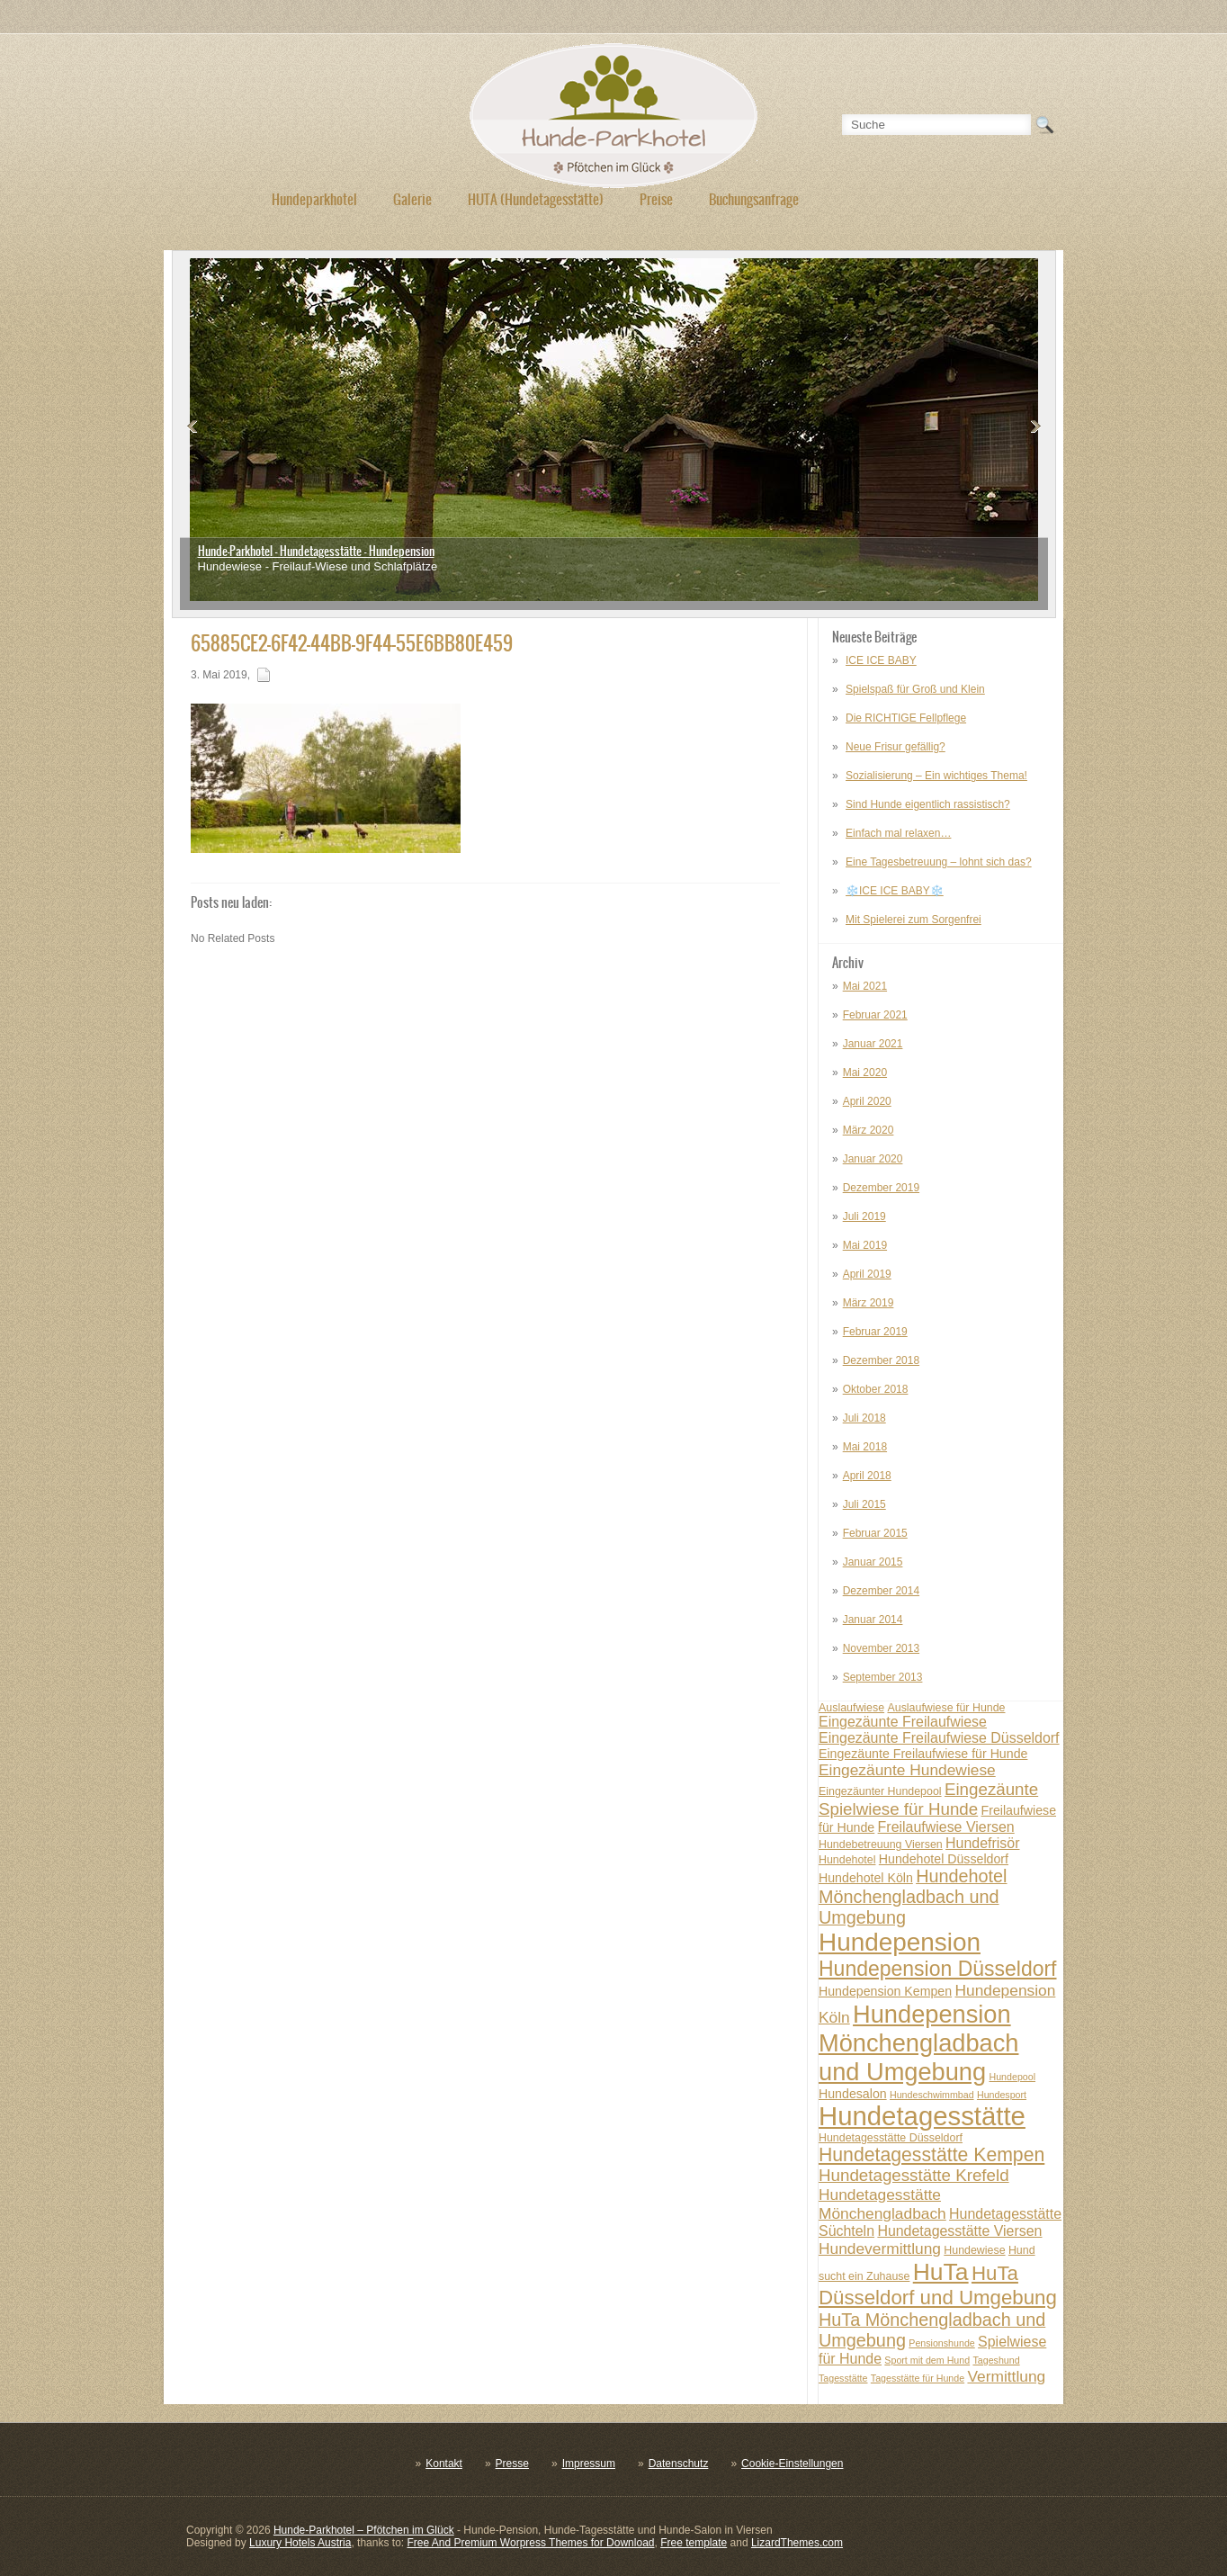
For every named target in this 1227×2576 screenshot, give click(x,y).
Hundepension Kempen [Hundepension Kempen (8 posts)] (885, 1991)
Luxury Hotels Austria (300, 2542)
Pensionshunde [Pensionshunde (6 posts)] (941, 2343)
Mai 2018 (865, 1447)
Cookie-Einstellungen (792, 2463)
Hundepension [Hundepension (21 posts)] (900, 1942)
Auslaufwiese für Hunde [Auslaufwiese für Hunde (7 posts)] (946, 1707)
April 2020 (867, 1101)
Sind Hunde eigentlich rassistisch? (928, 804)
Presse (512, 2463)
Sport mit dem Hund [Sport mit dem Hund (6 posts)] (927, 2360)
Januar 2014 (873, 1619)
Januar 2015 (873, 1562)
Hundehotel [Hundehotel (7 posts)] (847, 1859)
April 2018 (867, 1475)
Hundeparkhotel (314, 199)
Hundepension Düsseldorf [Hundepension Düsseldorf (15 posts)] (938, 1968)
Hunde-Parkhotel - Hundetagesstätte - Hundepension (316, 551)
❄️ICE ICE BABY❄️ (895, 890)
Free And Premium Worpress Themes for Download (530, 2542)
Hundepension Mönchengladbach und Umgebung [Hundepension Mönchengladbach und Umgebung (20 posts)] (918, 2043)
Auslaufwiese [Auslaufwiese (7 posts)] (851, 1707)
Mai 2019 (865, 1245)
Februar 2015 (875, 1533)
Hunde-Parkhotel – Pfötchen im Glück (363, 2530)
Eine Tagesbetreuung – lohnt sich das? (939, 862)
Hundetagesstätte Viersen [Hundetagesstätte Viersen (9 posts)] (959, 2231)
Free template (693, 2542)
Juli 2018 (864, 1418)
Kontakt (443, 2463)
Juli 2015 (864, 1504)
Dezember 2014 (881, 1590)
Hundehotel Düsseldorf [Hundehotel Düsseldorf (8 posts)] (943, 1859)
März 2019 (868, 1303)
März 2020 (868, 1130)
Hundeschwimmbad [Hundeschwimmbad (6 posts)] (932, 2094)
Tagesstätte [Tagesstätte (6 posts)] (843, 2378)
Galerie (412, 199)
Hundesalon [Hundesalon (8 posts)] (853, 2094)
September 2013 (883, 1677)
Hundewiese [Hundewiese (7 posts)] (974, 2250)
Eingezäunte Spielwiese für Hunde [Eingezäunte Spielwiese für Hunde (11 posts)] (928, 1799)
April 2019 (867, 1274)
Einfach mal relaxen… (898, 833)
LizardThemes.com (797, 2542)
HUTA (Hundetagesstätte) (536, 199)
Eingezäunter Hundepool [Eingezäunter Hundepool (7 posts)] (880, 1791)
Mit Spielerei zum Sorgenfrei (913, 919)
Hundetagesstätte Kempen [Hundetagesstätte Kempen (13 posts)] (931, 2154)
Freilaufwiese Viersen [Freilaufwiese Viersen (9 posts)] (946, 1827)
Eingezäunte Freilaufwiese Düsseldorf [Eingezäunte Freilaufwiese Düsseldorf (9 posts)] (939, 1738)
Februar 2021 (875, 1015)
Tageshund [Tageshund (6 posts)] (995, 2360)
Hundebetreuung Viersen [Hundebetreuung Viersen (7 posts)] (881, 1844)
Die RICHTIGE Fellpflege (906, 718)
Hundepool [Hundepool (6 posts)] (1012, 2076)
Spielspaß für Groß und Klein (915, 689)
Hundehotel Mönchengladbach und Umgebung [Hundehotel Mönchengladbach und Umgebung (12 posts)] (913, 1896)
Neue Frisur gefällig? (895, 746)
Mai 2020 (865, 1072)
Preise (656, 199)
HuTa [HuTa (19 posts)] (941, 2271)
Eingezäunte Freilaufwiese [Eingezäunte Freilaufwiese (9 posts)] (903, 1721)
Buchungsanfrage (754, 199)
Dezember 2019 (881, 1187)
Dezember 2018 (881, 1360)
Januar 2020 (873, 1159)
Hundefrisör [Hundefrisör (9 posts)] (982, 1843)
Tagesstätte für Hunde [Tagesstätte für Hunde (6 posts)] (917, 2378)
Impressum (588, 2463)
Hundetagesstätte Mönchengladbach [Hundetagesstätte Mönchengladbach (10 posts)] (882, 2204)
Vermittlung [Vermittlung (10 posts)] (1006, 2376)
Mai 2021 (865, 986)
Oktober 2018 (876, 1389)
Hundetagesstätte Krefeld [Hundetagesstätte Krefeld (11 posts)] (914, 2175)
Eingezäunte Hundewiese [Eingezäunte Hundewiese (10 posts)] (907, 1770)
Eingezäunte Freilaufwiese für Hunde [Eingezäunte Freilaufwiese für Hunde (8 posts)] (923, 1753)
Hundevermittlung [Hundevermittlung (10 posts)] (880, 2248)
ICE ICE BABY (881, 660)
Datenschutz (679, 2463)
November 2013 (881, 1648)
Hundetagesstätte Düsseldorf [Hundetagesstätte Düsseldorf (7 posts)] (891, 2138)
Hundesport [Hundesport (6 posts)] (1001, 2094)
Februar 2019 (875, 1331)
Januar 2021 (873, 1043)
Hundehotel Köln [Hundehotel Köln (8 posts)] (866, 1878)
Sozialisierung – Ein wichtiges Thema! (936, 775)
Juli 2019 (864, 1216)
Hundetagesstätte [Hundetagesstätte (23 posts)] (922, 2116)
